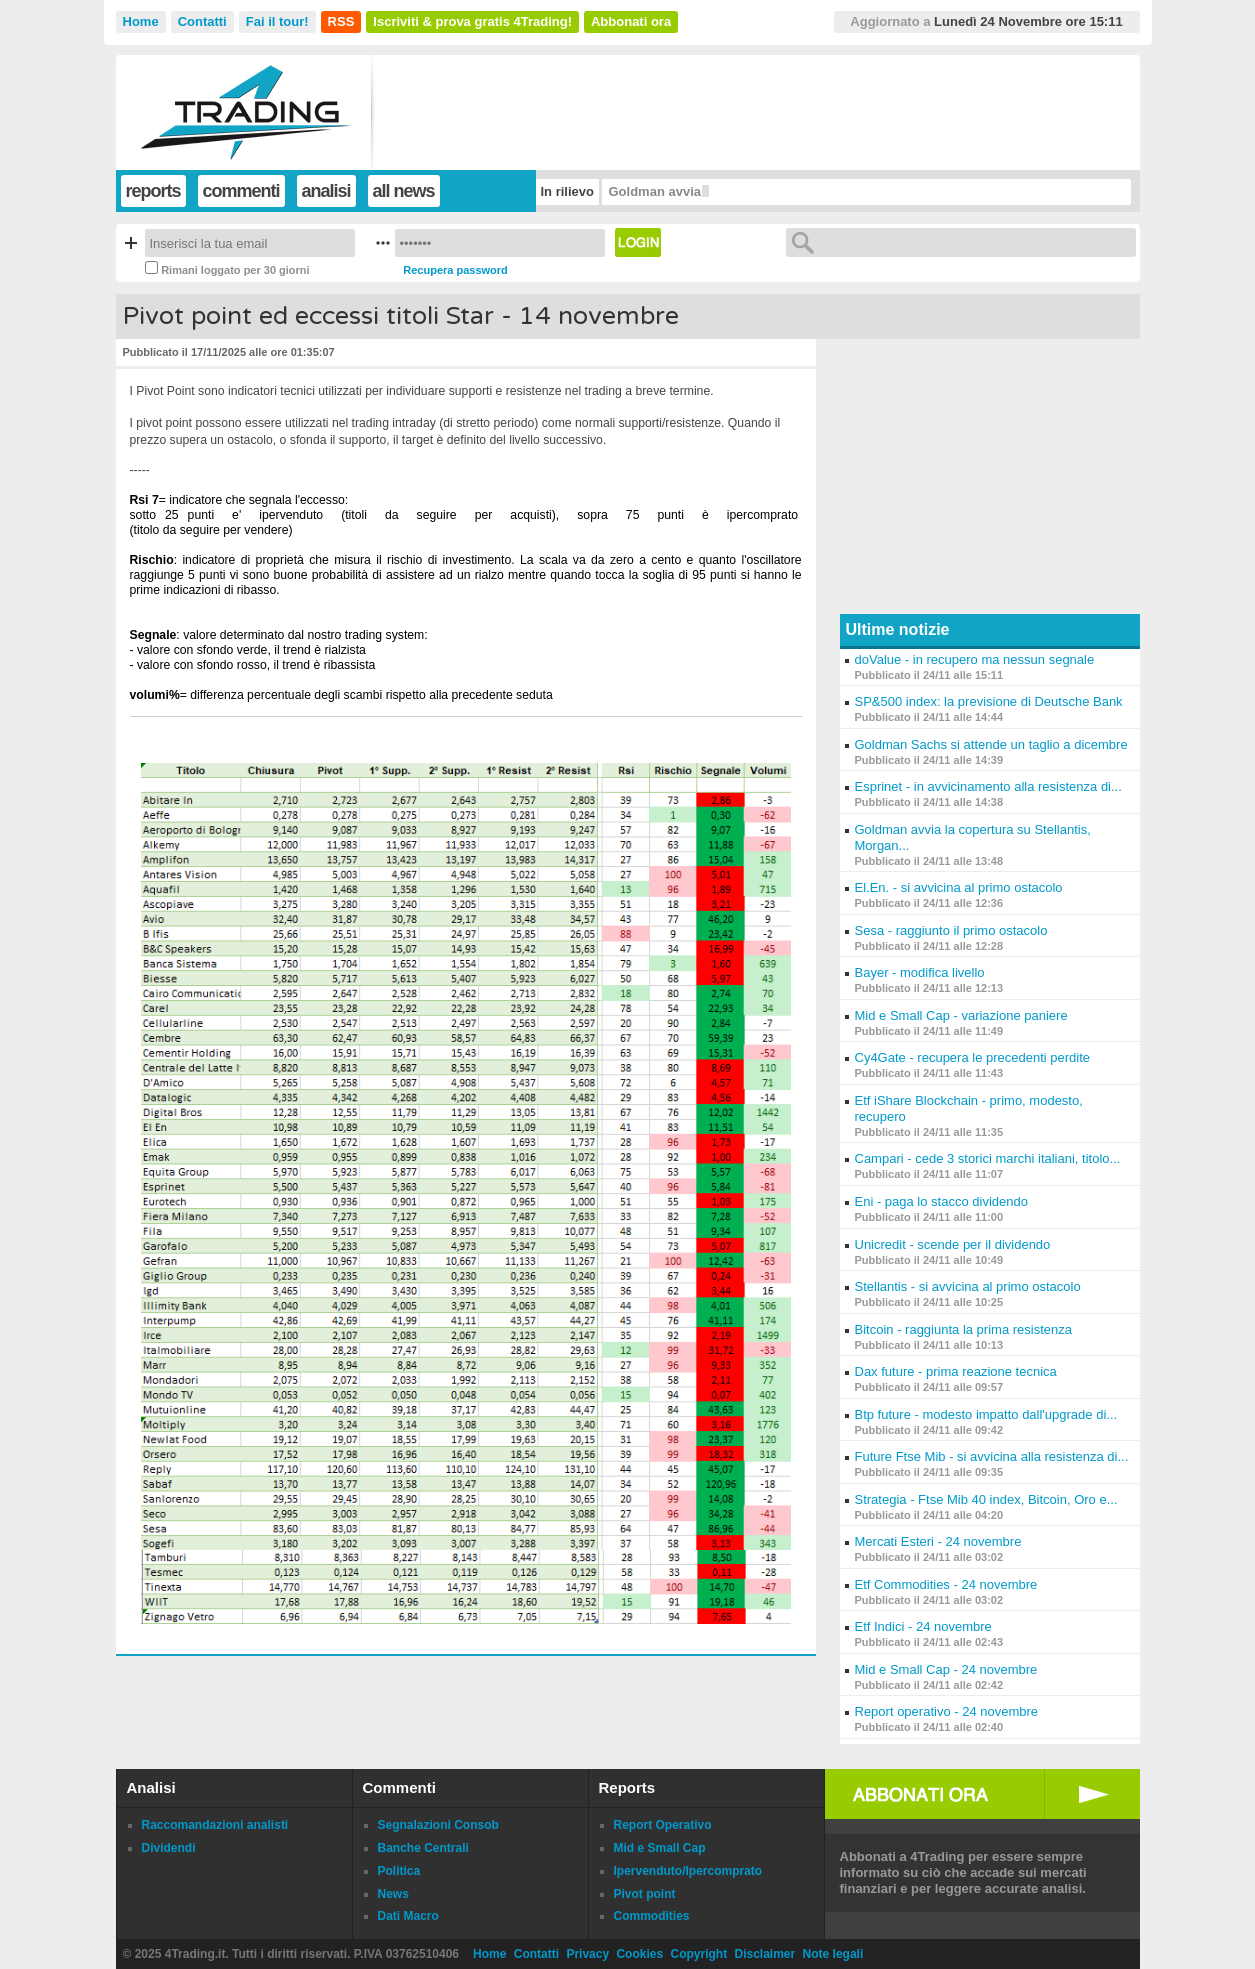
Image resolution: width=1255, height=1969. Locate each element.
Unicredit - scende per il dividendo (953, 1244)
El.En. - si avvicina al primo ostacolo (959, 887)
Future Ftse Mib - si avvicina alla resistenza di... (992, 1456)
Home (141, 21)
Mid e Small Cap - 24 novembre (946, 1669)
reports (153, 191)
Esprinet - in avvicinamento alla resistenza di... (988, 786)
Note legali (833, 1954)
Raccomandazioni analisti (215, 1825)
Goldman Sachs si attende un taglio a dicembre (991, 744)
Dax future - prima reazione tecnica (956, 1371)
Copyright (698, 1954)
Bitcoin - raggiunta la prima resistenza (964, 1329)
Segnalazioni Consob (438, 1825)
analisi (326, 191)
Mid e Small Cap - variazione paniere (961, 1015)
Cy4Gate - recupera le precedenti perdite (973, 1057)
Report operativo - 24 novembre (947, 1711)
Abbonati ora (631, 21)
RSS (341, 21)
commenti (241, 191)
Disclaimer (765, 1954)
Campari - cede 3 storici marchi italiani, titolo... (988, 1158)
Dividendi (169, 1848)
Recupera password (455, 270)
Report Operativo (663, 1825)
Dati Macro (408, 1916)
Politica (399, 1871)
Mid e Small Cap (660, 1848)
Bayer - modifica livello (920, 972)
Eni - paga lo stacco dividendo (941, 1201)
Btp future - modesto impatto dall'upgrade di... (986, 1414)
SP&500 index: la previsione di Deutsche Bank (989, 701)
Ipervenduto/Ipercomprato (688, 1871)
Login (638, 242)
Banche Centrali (423, 1848)
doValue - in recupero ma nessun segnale (975, 659)
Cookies (639, 1954)
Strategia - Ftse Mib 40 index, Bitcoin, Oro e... (986, 1499)
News (393, 1894)
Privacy (587, 1954)
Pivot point (645, 1894)
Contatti (202, 21)
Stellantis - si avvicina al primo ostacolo (968, 1286)
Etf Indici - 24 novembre (923, 1626)
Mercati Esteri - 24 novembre (938, 1541)
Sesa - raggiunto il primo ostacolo (951, 930)
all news (404, 191)
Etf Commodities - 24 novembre (946, 1584)
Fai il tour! (277, 21)
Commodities (652, 1916)
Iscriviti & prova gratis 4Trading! (472, 21)
